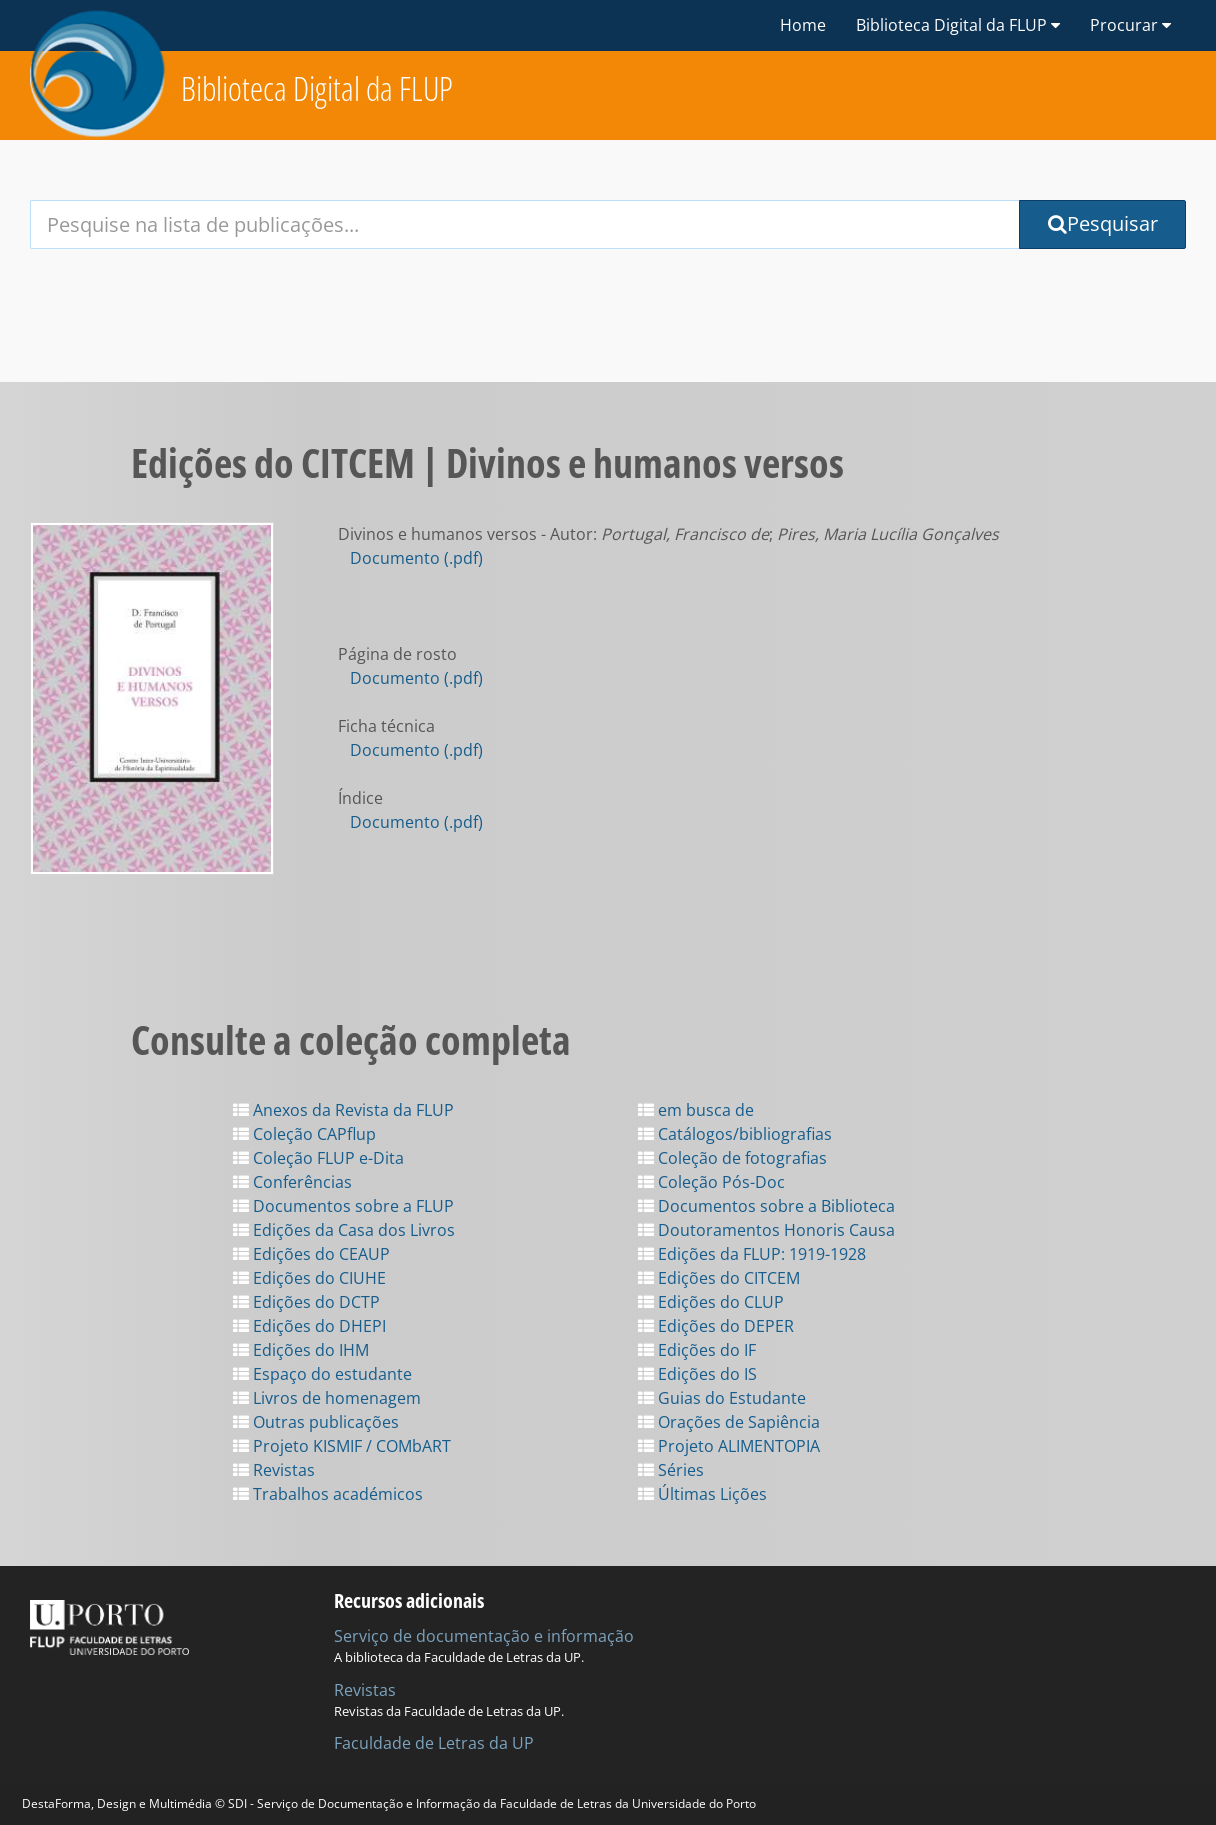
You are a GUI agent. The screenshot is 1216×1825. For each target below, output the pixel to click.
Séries (671, 1470)
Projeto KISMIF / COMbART (342, 1446)
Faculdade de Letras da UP (434, 1743)
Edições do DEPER (716, 1326)
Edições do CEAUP (311, 1254)
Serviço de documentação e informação (484, 1636)
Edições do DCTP (306, 1302)
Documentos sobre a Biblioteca (766, 1206)
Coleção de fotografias (732, 1158)
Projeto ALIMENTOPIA (729, 1446)
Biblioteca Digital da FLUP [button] (958, 25)
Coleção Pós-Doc (711, 1182)
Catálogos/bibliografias (735, 1134)
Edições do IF (697, 1350)
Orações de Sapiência (729, 1422)
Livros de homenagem (327, 1398)
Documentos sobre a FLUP (343, 1206)
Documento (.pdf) (416, 558)
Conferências (292, 1182)
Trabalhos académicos (328, 1494)
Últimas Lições (702, 1494)
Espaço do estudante (322, 1374)
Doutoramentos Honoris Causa (766, 1230)
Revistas (274, 1470)
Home (803, 25)
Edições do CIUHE (309, 1278)
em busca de (696, 1110)
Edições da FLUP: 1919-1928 (752, 1254)
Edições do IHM (301, 1350)
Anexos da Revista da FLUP (343, 1110)
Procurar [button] (1130, 25)
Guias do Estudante (722, 1398)
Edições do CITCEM (719, 1278)
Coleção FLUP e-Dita (318, 1158)
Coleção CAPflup (304, 1134)
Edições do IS (697, 1374)
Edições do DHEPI (309, 1326)
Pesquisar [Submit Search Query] (1103, 223)
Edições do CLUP (711, 1302)
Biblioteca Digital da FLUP (317, 88)
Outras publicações (316, 1422)
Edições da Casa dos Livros (344, 1230)
